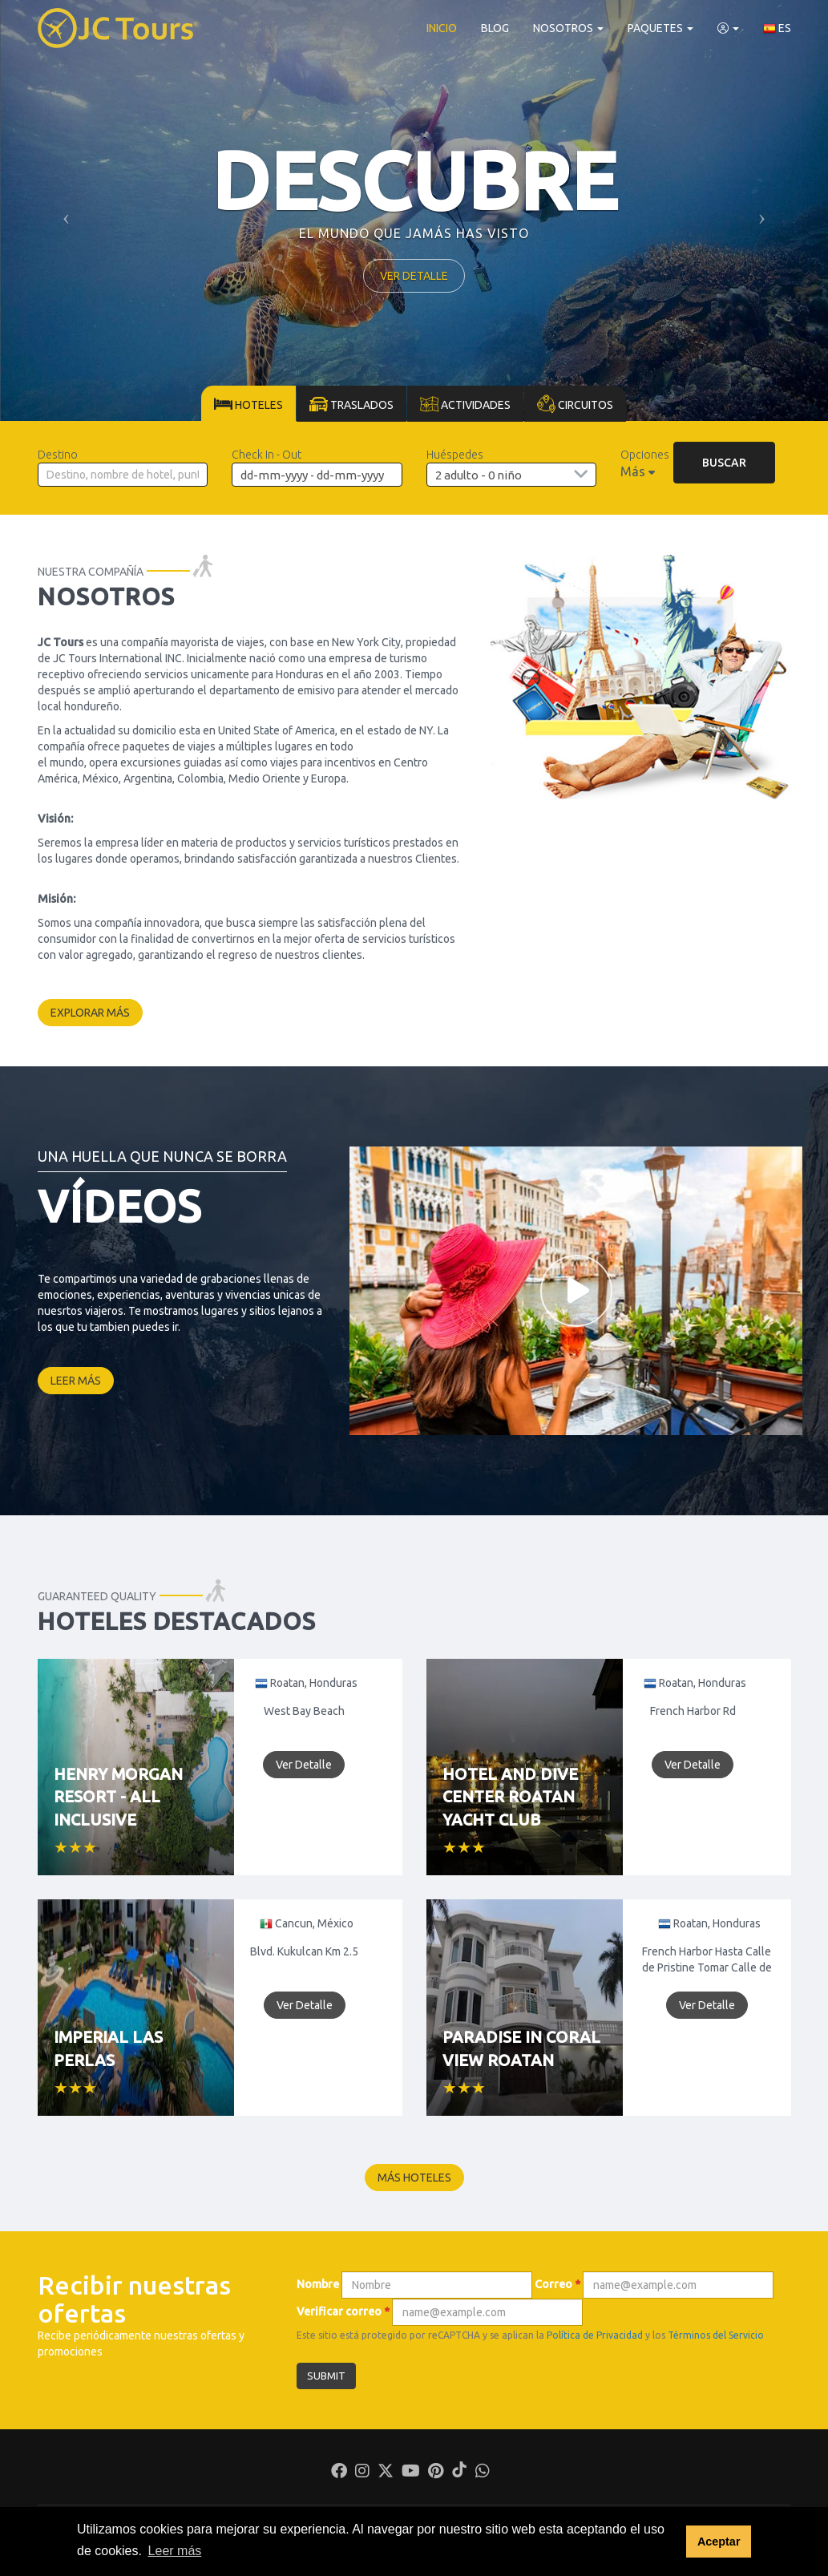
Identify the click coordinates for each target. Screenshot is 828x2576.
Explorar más (90, 1012)
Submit (326, 2375)
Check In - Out (266, 454)
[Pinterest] (435, 2472)
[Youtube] (411, 2472)
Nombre (318, 2284)
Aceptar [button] (719, 2541)
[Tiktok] (459, 2472)
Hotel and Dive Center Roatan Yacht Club (510, 1797)
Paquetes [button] (660, 28)
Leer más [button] (175, 2551)
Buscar (724, 462)
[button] (728, 28)
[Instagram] (362, 2472)
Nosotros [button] (568, 28)
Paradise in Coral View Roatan (521, 2048)
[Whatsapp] (482, 2472)
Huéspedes (454, 454)
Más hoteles (414, 2177)
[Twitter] (386, 2472)
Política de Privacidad (595, 2335)
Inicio (441, 28)
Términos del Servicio (716, 2335)
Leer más (75, 1380)
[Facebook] (339, 2472)
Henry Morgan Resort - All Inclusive (118, 1797)
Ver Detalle (304, 1764)
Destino (58, 454)
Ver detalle (414, 275)
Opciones (644, 454)
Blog (495, 28)
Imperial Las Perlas (108, 2048)
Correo (557, 2284)
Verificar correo (343, 2311)
